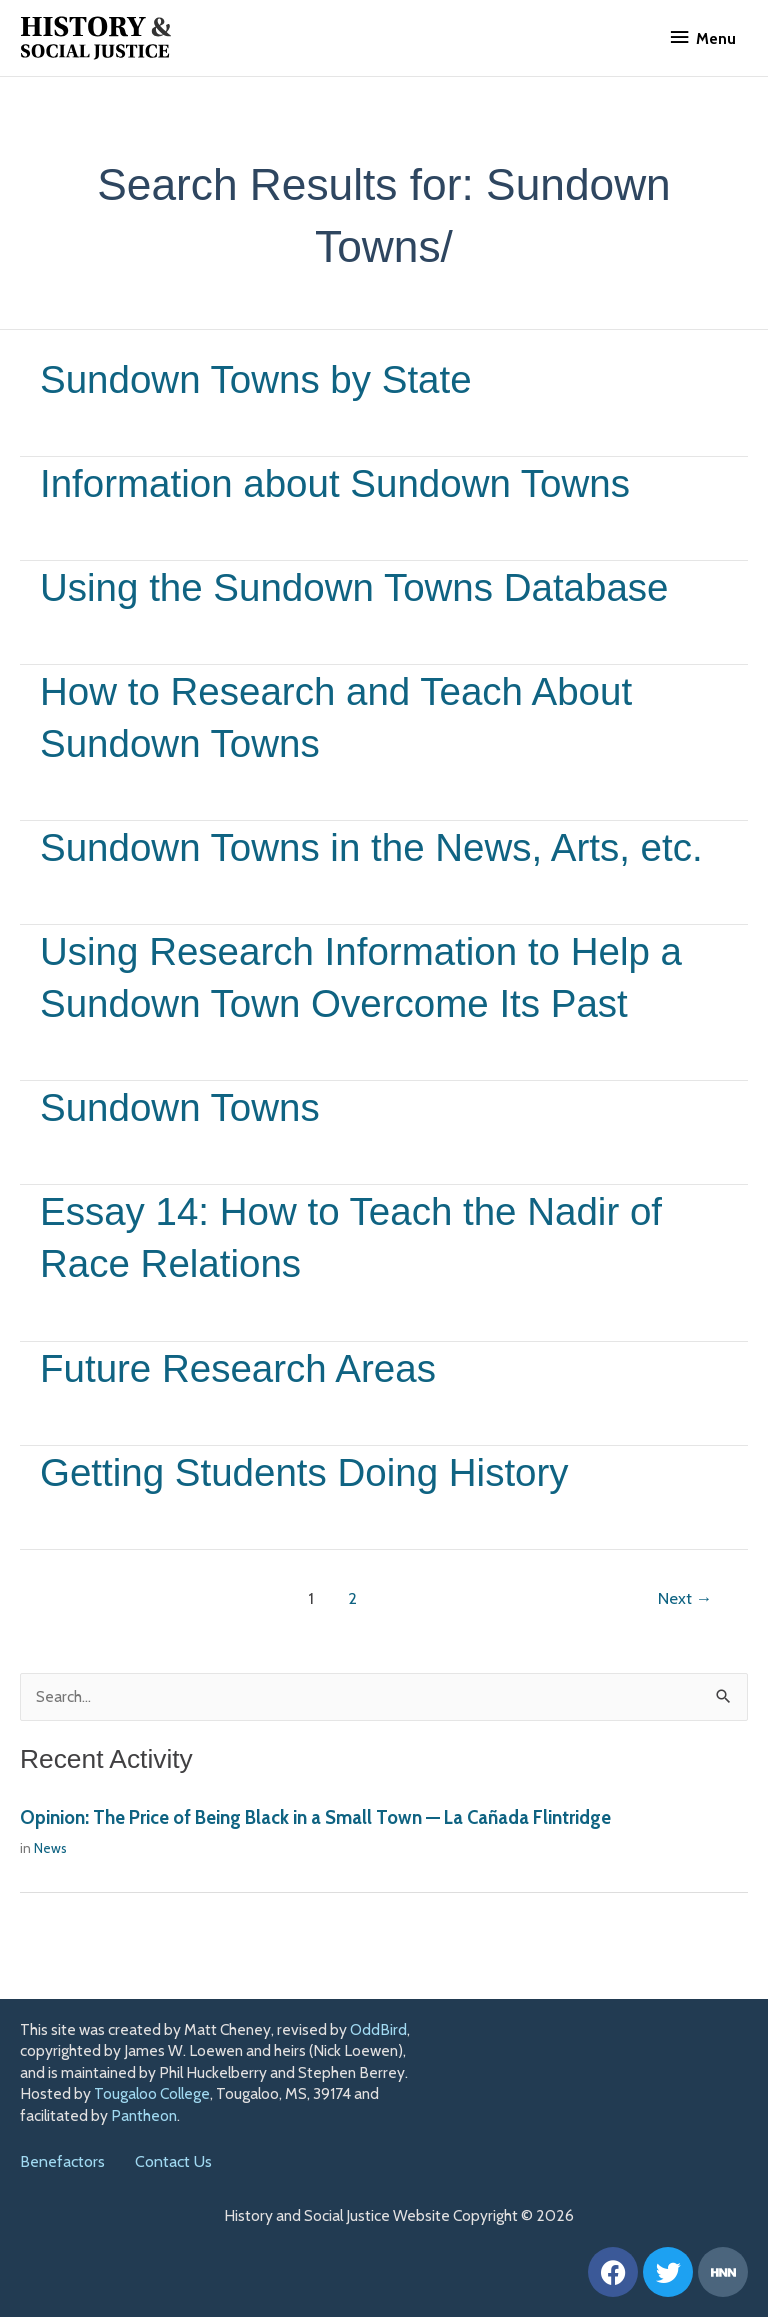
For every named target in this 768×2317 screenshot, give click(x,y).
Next (685, 1649)
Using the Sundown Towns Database (366, 587)
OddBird (378, 2029)
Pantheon (144, 2115)
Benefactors (62, 2162)
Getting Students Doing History (314, 1523)
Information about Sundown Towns (346, 483)
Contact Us (173, 2162)
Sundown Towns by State (264, 379)
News (50, 1900)
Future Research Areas (245, 1419)
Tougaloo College (152, 2094)
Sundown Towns (185, 1159)
